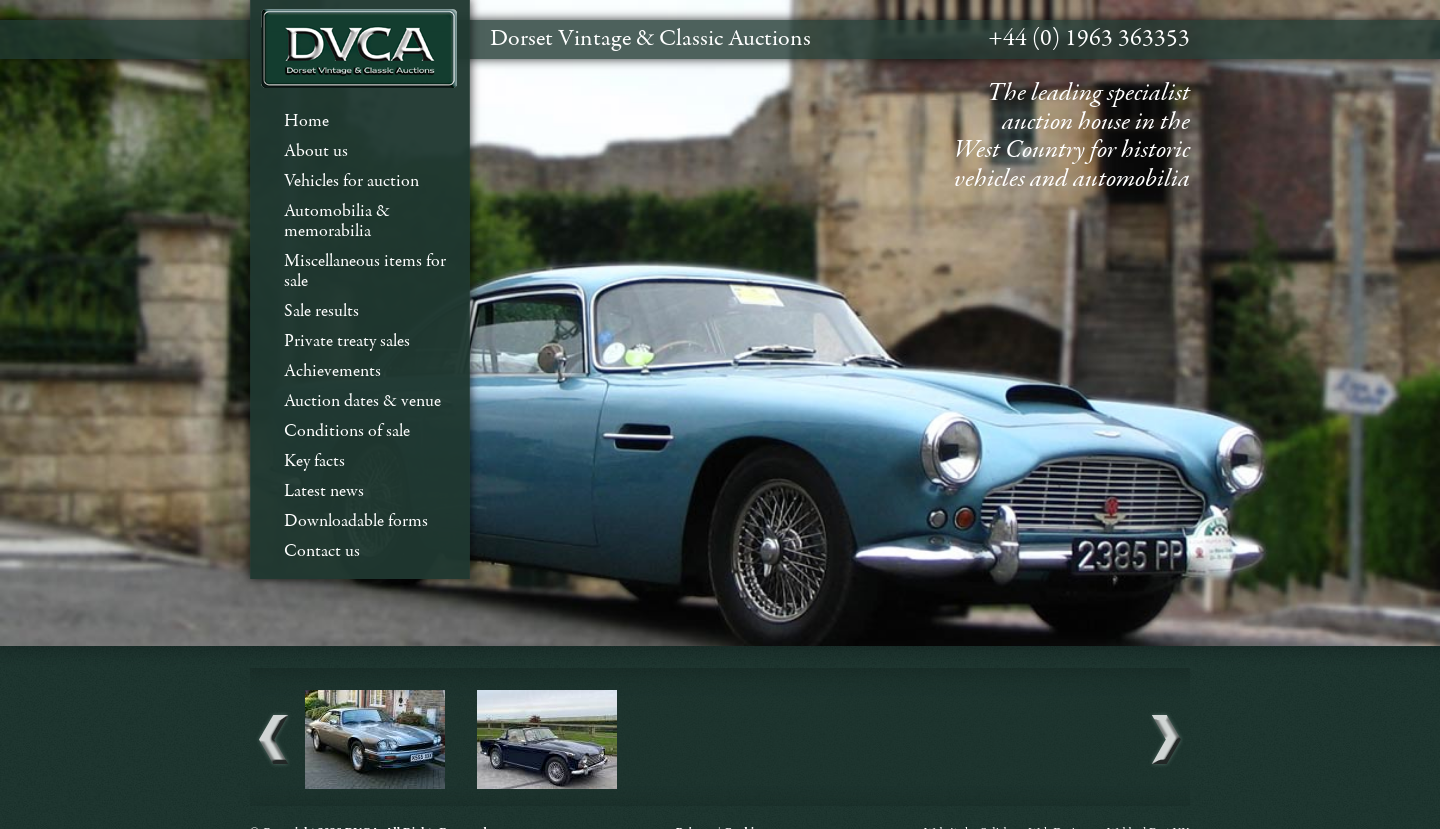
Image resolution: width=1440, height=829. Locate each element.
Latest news (324, 491)
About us (316, 151)
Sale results (321, 311)
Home (306, 121)
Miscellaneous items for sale (365, 271)
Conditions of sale (347, 431)
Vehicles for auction (351, 181)
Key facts (314, 461)
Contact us (322, 551)
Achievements (332, 371)
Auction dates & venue (362, 401)
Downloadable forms (356, 521)
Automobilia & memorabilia (337, 221)
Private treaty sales (347, 341)
